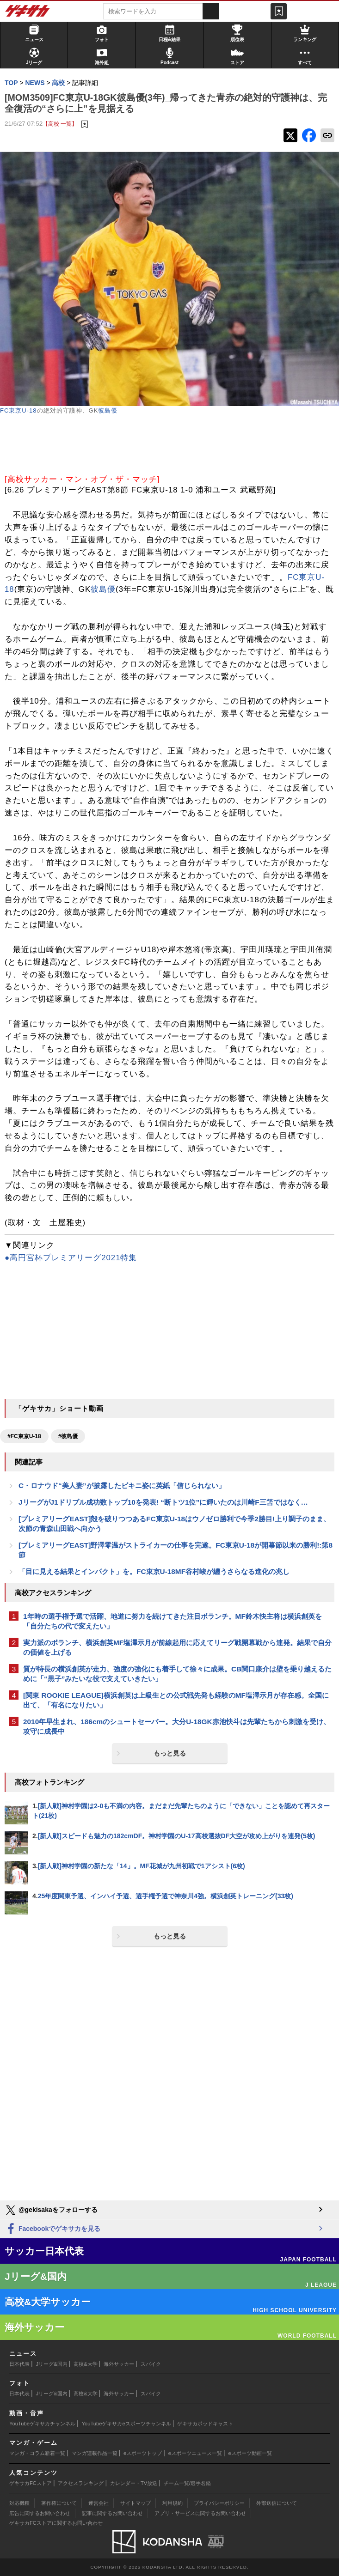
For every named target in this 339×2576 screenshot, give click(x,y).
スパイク (151, 2364)
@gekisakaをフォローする (51, 2210)
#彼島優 (68, 1436)
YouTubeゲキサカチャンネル (42, 2423)
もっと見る (170, 1753)
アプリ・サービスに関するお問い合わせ (200, 2513)
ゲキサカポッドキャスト (205, 2423)
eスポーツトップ (142, 2453)
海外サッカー (119, 2364)
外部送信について (276, 2503)
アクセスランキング (81, 2483)
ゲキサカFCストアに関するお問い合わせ (56, 2523)
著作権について (59, 2503)
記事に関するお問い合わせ (112, 2513)
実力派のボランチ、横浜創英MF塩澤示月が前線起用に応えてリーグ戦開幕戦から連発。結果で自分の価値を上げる (177, 1647)
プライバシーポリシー (219, 2503)
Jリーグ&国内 (52, 2364)
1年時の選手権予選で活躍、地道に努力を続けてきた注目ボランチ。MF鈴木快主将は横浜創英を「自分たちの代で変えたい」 (172, 1621)
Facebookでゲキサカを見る (52, 2229)
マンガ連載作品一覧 (94, 2453)
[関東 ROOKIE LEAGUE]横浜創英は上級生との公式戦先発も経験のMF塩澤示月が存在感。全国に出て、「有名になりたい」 (176, 1700)
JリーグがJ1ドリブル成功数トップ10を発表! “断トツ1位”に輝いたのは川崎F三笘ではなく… (163, 1502)
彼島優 (107, 410)
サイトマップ (135, 2503)
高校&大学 (85, 2364)
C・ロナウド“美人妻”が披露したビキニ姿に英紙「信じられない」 (121, 1485)
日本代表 (19, 2364)
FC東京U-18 (18, 410)
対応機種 (19, 2503)
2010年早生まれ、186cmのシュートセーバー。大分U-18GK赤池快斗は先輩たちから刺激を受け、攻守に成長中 (176, 1726)
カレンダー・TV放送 (133, 2483)
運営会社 (98, 2503)
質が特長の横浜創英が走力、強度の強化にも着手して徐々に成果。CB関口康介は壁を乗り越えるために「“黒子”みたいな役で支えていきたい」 (177, 1674)
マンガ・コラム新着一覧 (37, 2453)
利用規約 (172, 2503)
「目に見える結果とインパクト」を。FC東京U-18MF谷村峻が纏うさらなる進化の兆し (154, 1571)
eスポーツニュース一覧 (195, 2453)
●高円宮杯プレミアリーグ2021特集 (71, 1257)
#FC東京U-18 (24, 1436)
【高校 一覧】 (60, 124)
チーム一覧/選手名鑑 (187, 2483)
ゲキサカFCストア (30, 2483)
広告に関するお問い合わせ (39, 2513)
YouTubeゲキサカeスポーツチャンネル (126, 2423)
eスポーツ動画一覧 (250, 2453)
